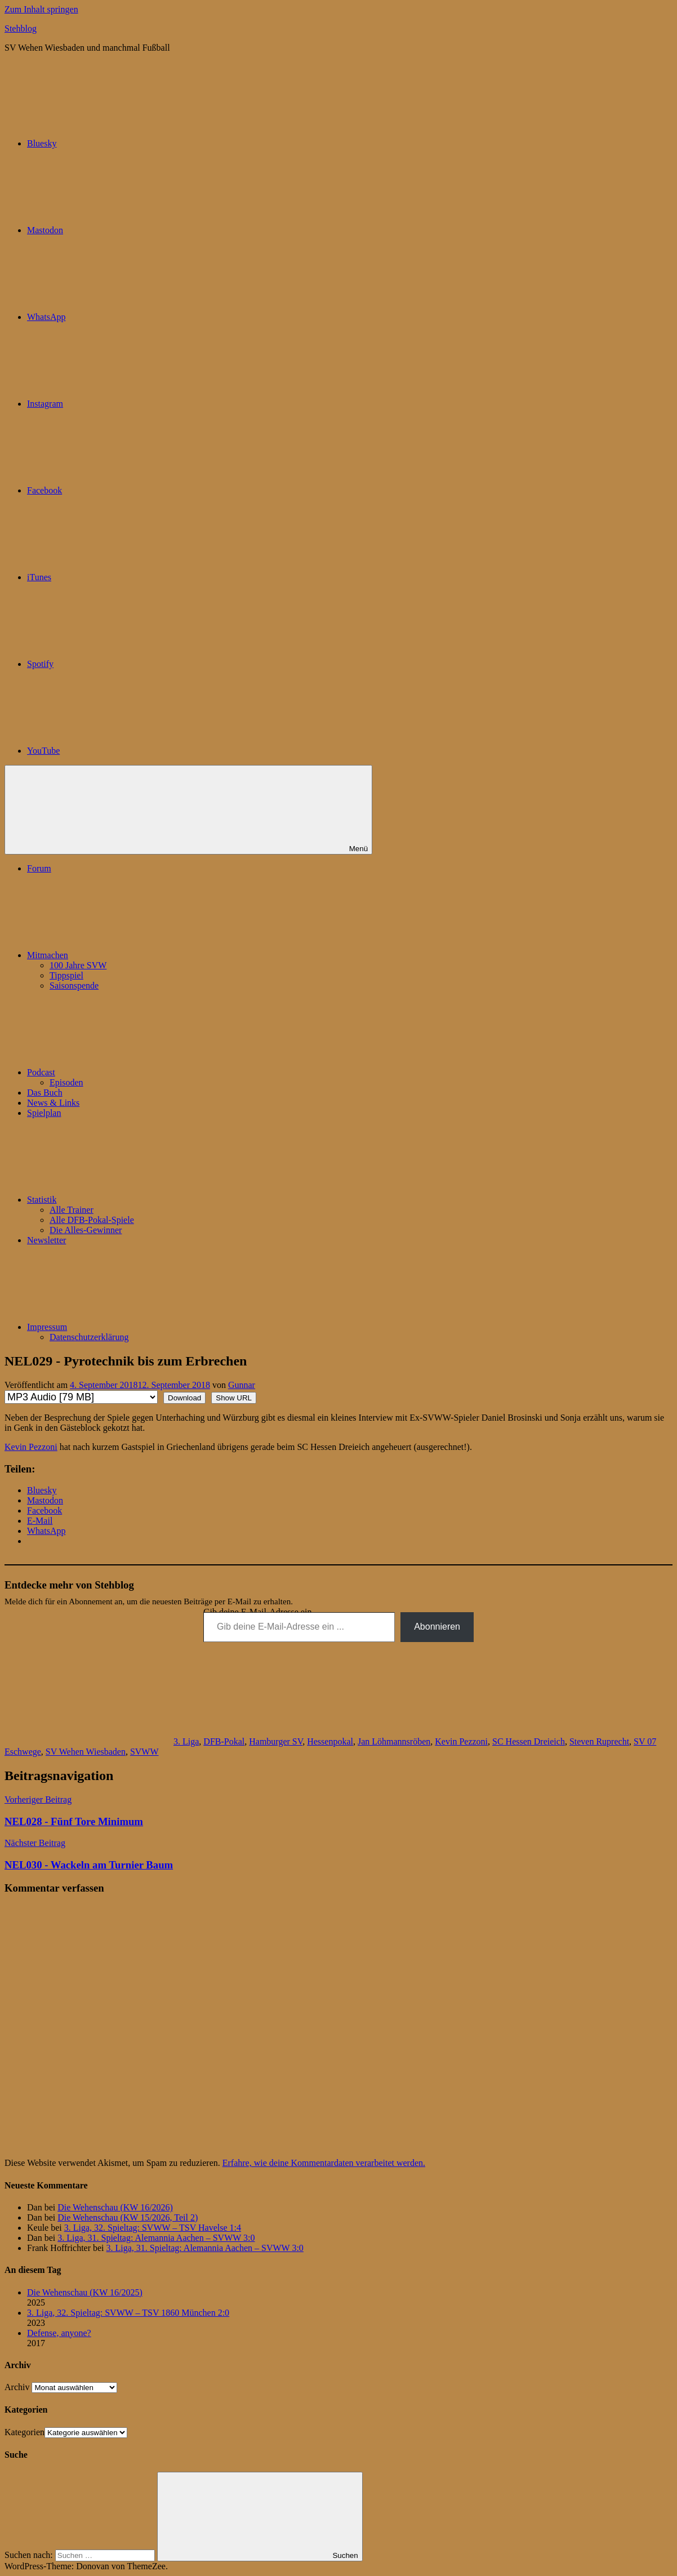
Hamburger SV (275, 1741)
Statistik (126, 1199)
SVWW (144, 1751)
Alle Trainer (71, 1209)
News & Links (53, 1102)
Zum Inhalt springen (41, 9)
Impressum (131, 1327)
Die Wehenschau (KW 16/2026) (115, 2207)
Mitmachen (132, 955)
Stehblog (21, 28)
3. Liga (186, 1741)
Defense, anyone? (59, 2333)
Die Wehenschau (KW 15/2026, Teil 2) (127, 2217)
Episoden (66, 1082)
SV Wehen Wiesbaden (86, 1751)
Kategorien (24, 2432)
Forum (39, 868)
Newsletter (46, 1240)
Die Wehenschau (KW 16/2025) (84, 2292)
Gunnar (241, 1385)
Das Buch (45, 1092)
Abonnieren (437, 1626)
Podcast (125, 1072)
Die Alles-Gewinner (86, 1230)
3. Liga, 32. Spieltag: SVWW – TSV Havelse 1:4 (152, 2227)
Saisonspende (74, 985)
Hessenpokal (330, 1741)
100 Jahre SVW (78, 965)
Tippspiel (66, 975)
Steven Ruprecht (599, 1741)
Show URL (234, 1398)
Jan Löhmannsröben (394, 1741)
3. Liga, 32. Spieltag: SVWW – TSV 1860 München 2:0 (128, 2312)
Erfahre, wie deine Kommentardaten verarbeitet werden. (323, 2163)
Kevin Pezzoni (31, 1447)
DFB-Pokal (223, 1741)
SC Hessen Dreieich (528, 1741)
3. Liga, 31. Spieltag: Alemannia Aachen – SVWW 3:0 (156, 2238)
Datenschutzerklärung (89, 1337)
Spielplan (44, 1113)
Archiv (17, 2387)
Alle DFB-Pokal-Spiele (92, 1220)
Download (184, 1398)
